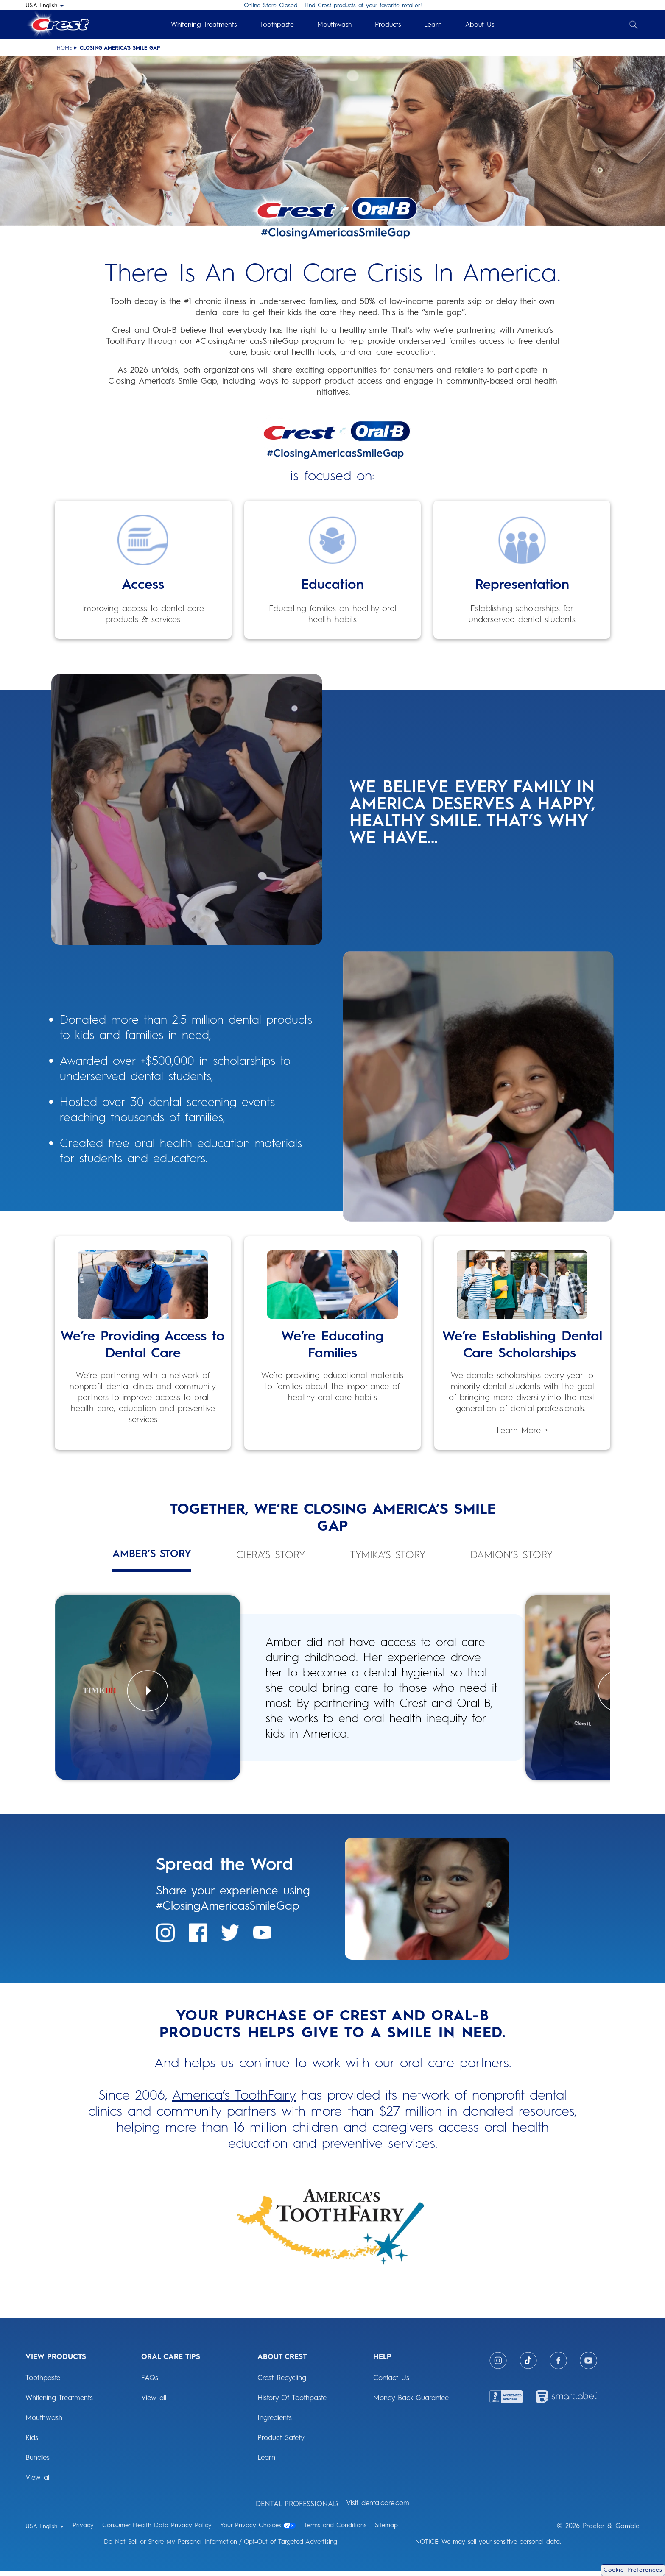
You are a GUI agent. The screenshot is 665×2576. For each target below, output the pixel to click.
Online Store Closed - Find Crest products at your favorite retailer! (333, 5)
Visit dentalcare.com (377, 2507)
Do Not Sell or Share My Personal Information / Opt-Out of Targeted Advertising (220, 2546)
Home (64, 48)
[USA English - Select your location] (44, 5)
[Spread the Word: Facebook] (197, 1937)
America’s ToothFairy (234, 2099)
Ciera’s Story (270, 1554)
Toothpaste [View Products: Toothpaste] (42, 2382)
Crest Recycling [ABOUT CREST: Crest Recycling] (281, 2382)
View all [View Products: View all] (37, 2482)
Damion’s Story (511, 1554)
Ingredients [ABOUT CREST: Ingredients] (274, 2422)
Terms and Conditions (335, 2530)
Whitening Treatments (204, 24)
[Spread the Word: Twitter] (230, 1937)
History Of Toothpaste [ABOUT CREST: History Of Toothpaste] (292, 2402)
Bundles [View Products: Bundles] (37, 2462)
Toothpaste (277, 24)
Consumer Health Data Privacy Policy (157, 2530)
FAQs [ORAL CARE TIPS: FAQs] (149, 2382)
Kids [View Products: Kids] (31, 2442)
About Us (479, 24)
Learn (433, 24)
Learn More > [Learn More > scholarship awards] (522, 1430)
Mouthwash (334, 24)
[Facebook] (558, 2365)
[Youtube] (588, 2365)
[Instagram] (498, 2365)
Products (388, 24)
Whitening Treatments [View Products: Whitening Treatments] (59, 2402)
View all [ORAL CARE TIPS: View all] (153, 2402)
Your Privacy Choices (258, 2530)
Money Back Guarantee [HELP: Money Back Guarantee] (411, 2402)
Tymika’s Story (387, 1554)
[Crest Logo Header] (57, 25)
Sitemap (386, 2530)
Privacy (83, 2530)
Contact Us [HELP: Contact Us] (391, 2382)
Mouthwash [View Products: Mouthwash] (43, 2422)
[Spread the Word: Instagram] (165, 1937)
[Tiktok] (528, 2365)
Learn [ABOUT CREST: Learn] (266, 2462)
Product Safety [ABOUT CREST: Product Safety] (281, 2442)
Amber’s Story (151, 1554)
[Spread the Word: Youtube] (262, 1937)
